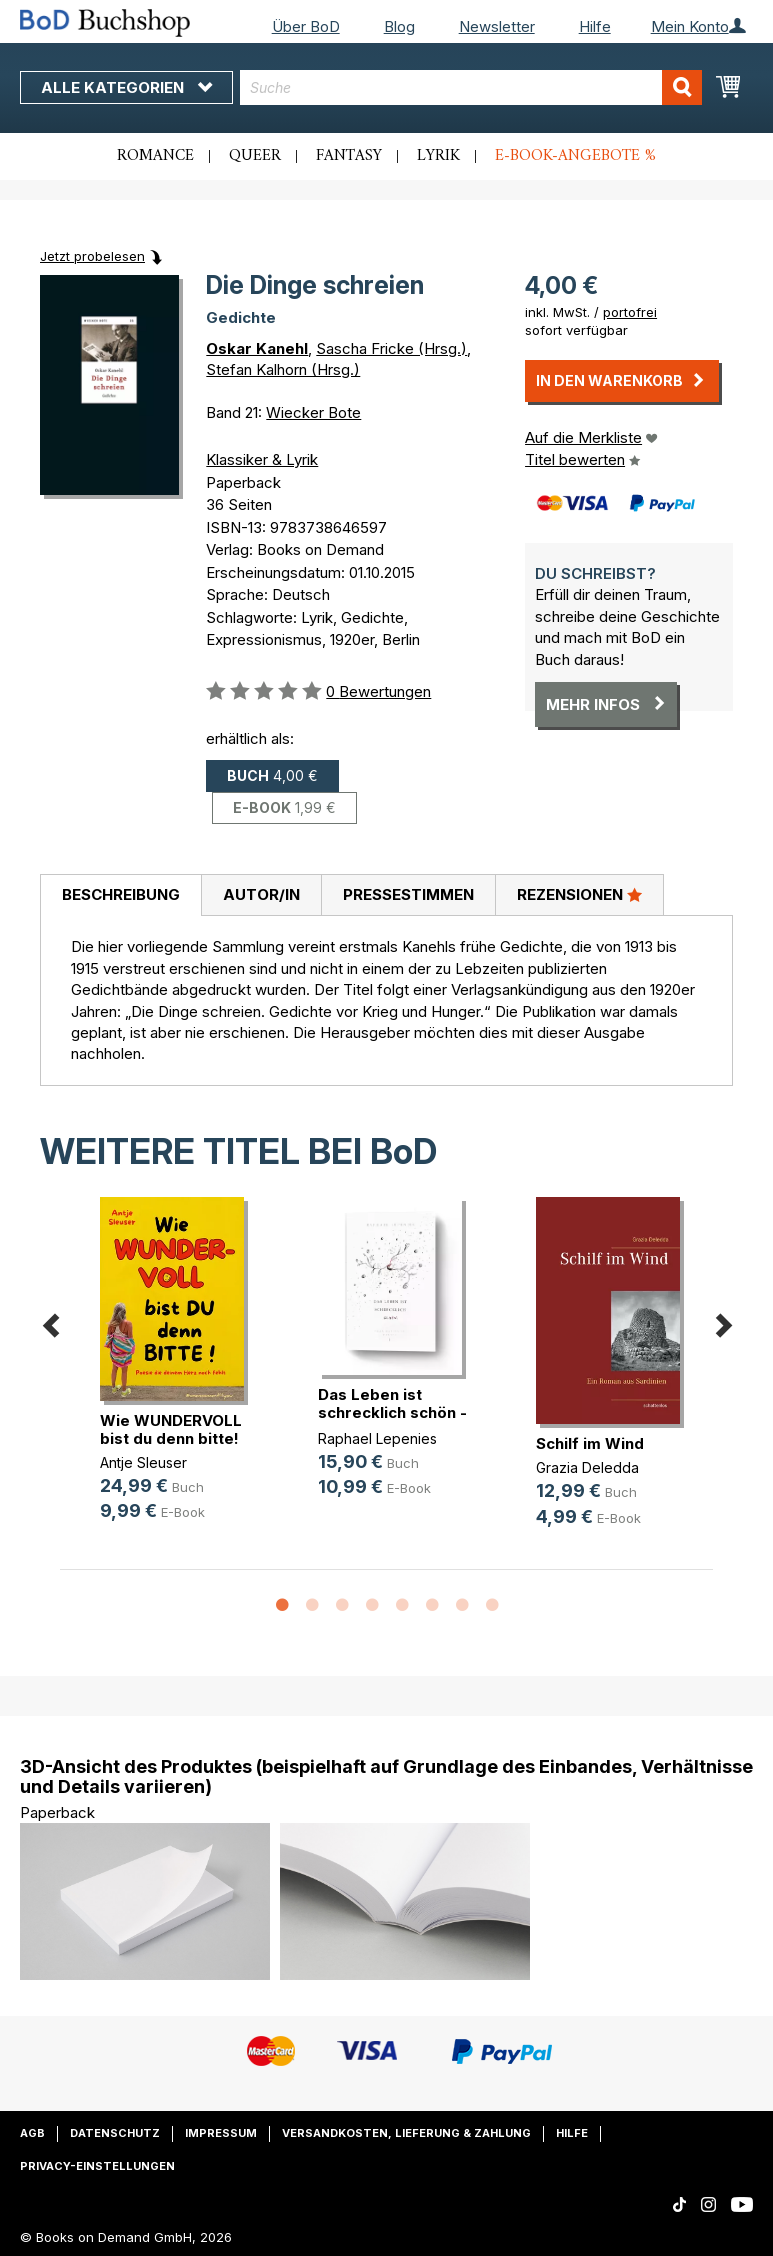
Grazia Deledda (587, 1467)
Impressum (221, 2133)
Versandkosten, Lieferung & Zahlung (406, 2133)
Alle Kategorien (126, 87)
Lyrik (438, 156)
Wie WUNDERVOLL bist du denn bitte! (171, 1429)
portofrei (630, 312)
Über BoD (306, 26)
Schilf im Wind (590, 1443)
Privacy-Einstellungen (97, 2166)
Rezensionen (579, 894)
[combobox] (471, 87)
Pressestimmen (408, 894)
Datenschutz (115, 2133)
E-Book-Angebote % (575, 156)
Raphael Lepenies (377, 1438)
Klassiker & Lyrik (262, 459)
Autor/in (261, 894)
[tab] (120, 896)
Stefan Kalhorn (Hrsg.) (283, 369)
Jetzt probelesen (92, 256)
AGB (32, 2133)
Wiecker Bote (313, 412)
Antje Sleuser (143, 1462)
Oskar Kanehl (257, 348)
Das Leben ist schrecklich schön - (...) (392, 1412)
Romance (155, 156)
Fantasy (349, 156)
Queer (255, 156)
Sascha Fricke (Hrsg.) (391, 348)
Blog (399, 26)
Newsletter (497, 26)
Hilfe (595, 26)
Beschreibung (121, 894)
